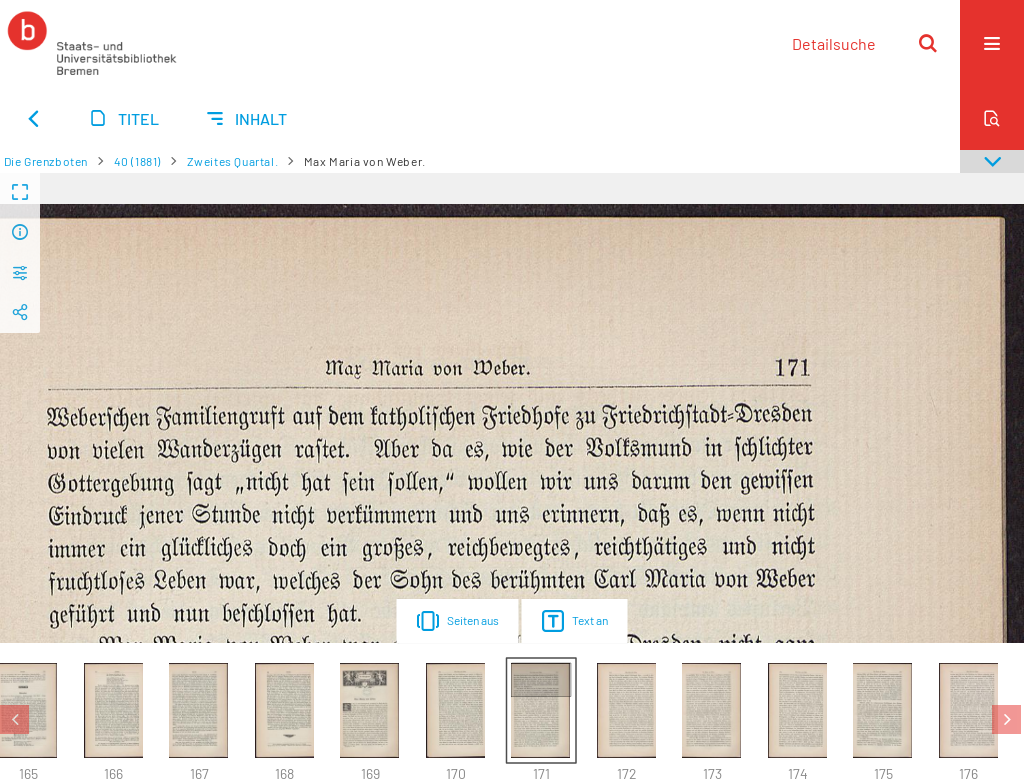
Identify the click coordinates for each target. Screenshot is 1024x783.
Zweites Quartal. (233, 161)
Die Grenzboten (46, 161)
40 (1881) (137, 161)
